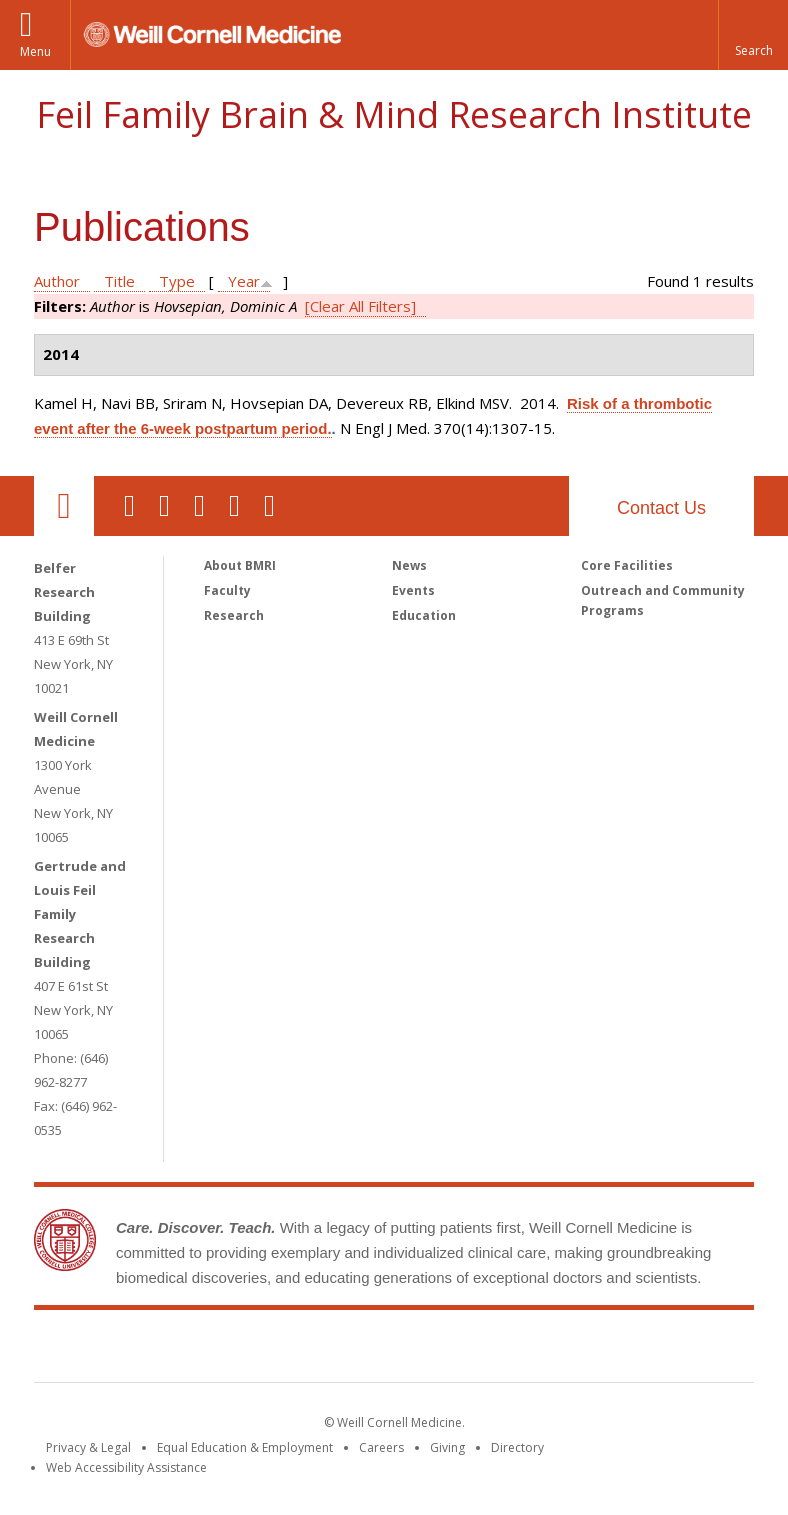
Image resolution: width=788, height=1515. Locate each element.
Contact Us (661, 508)
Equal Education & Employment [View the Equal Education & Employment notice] (245, 1447)
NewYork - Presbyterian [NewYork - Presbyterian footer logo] (561, 1350)
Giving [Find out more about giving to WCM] (447, 1447)
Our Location (64, 506)
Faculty (227, 590)
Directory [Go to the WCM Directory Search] (517, 1447)
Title (119, 281)
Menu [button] (35, 51)
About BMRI (240, 565)
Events (413, 590)
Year (244, 281)
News (409, 565)
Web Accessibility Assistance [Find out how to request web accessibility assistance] (126, 1467)
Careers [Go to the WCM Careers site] (381, 1447)
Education (424, 615)
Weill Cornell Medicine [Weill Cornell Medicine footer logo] (248, 1350)
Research (234, 615)
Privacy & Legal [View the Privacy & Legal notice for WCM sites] (88, 1447)
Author (57, 281)
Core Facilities (627, 565)
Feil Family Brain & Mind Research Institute (394, 114)
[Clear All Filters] (360, 306)
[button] (753, 35)
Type (177, 281)
